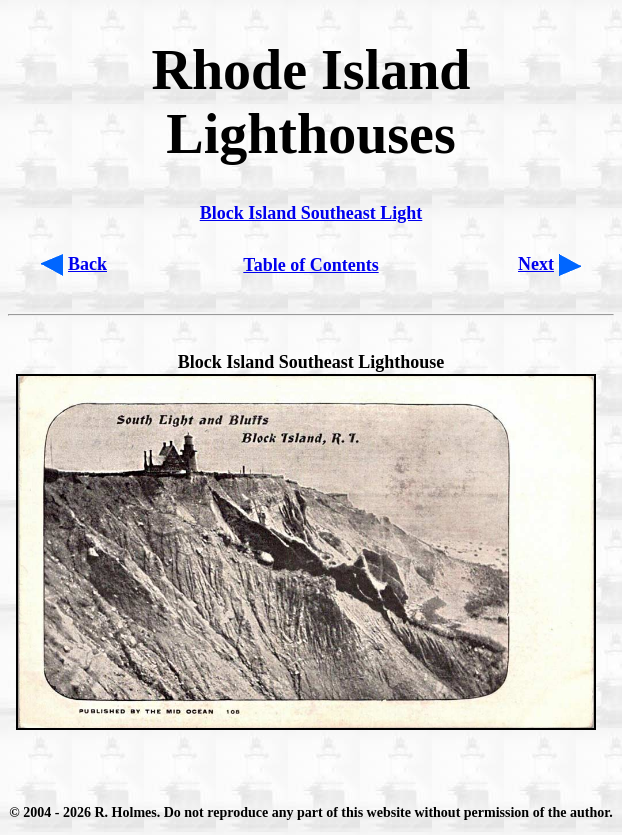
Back (87, 264)
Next (536, 264)
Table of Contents (310, 265)
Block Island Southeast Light (311, 213)
